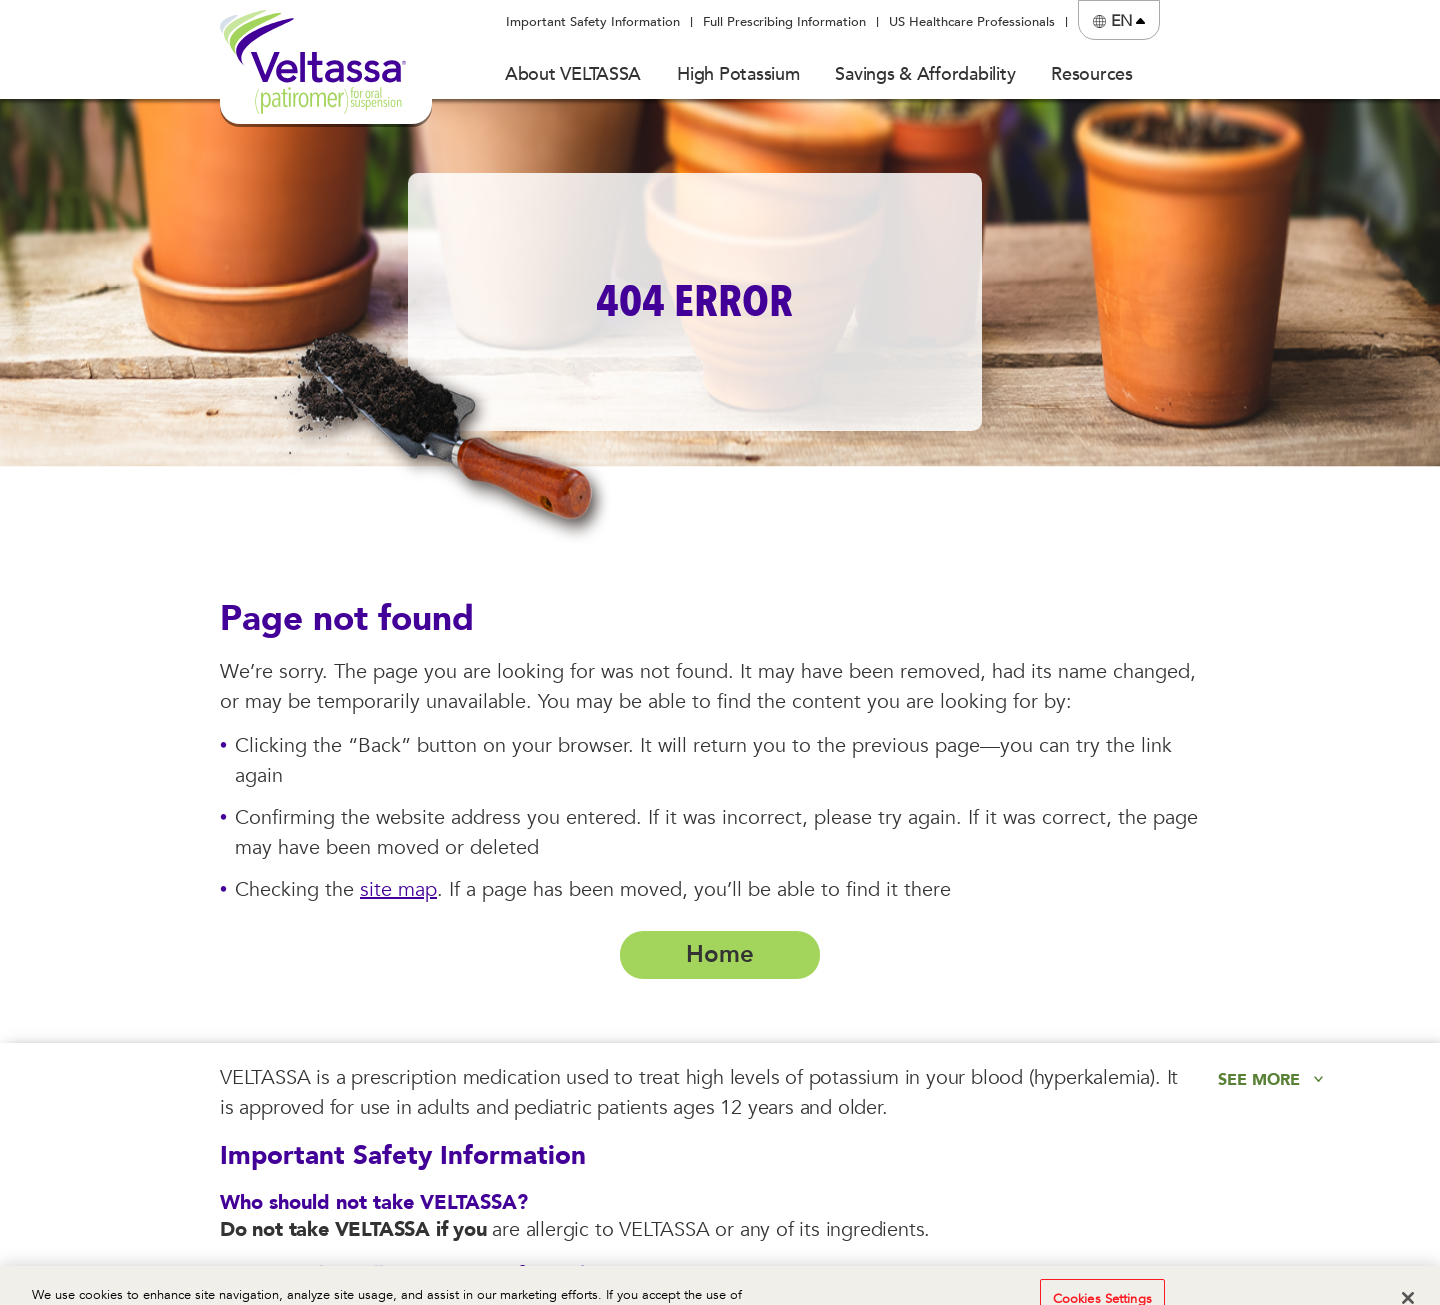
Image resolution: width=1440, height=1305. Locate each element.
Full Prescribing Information (784, 22)
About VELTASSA (573, 74)
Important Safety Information (593, 22)
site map (398, 889)
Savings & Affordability (925, 74)
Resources (1092, 74)
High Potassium (738, 74)
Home (720, 954)
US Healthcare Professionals (972, 22)
